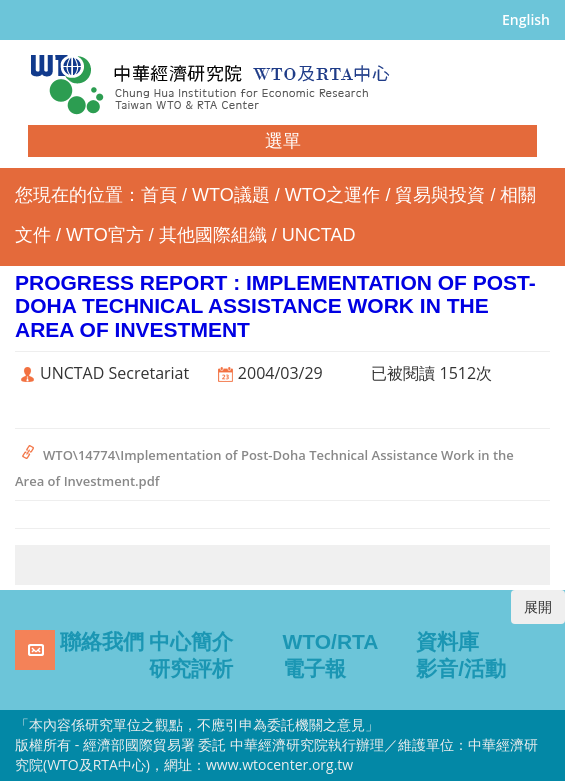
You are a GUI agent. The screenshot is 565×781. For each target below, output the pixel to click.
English (526, 19)
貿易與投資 (440, 195)
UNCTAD (319, 235)
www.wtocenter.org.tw (279, 764)
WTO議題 (231, 195)
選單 (283, 141)
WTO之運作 (333, 195)
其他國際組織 (213, 235)
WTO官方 (105, 235)
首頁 (159, 195)
